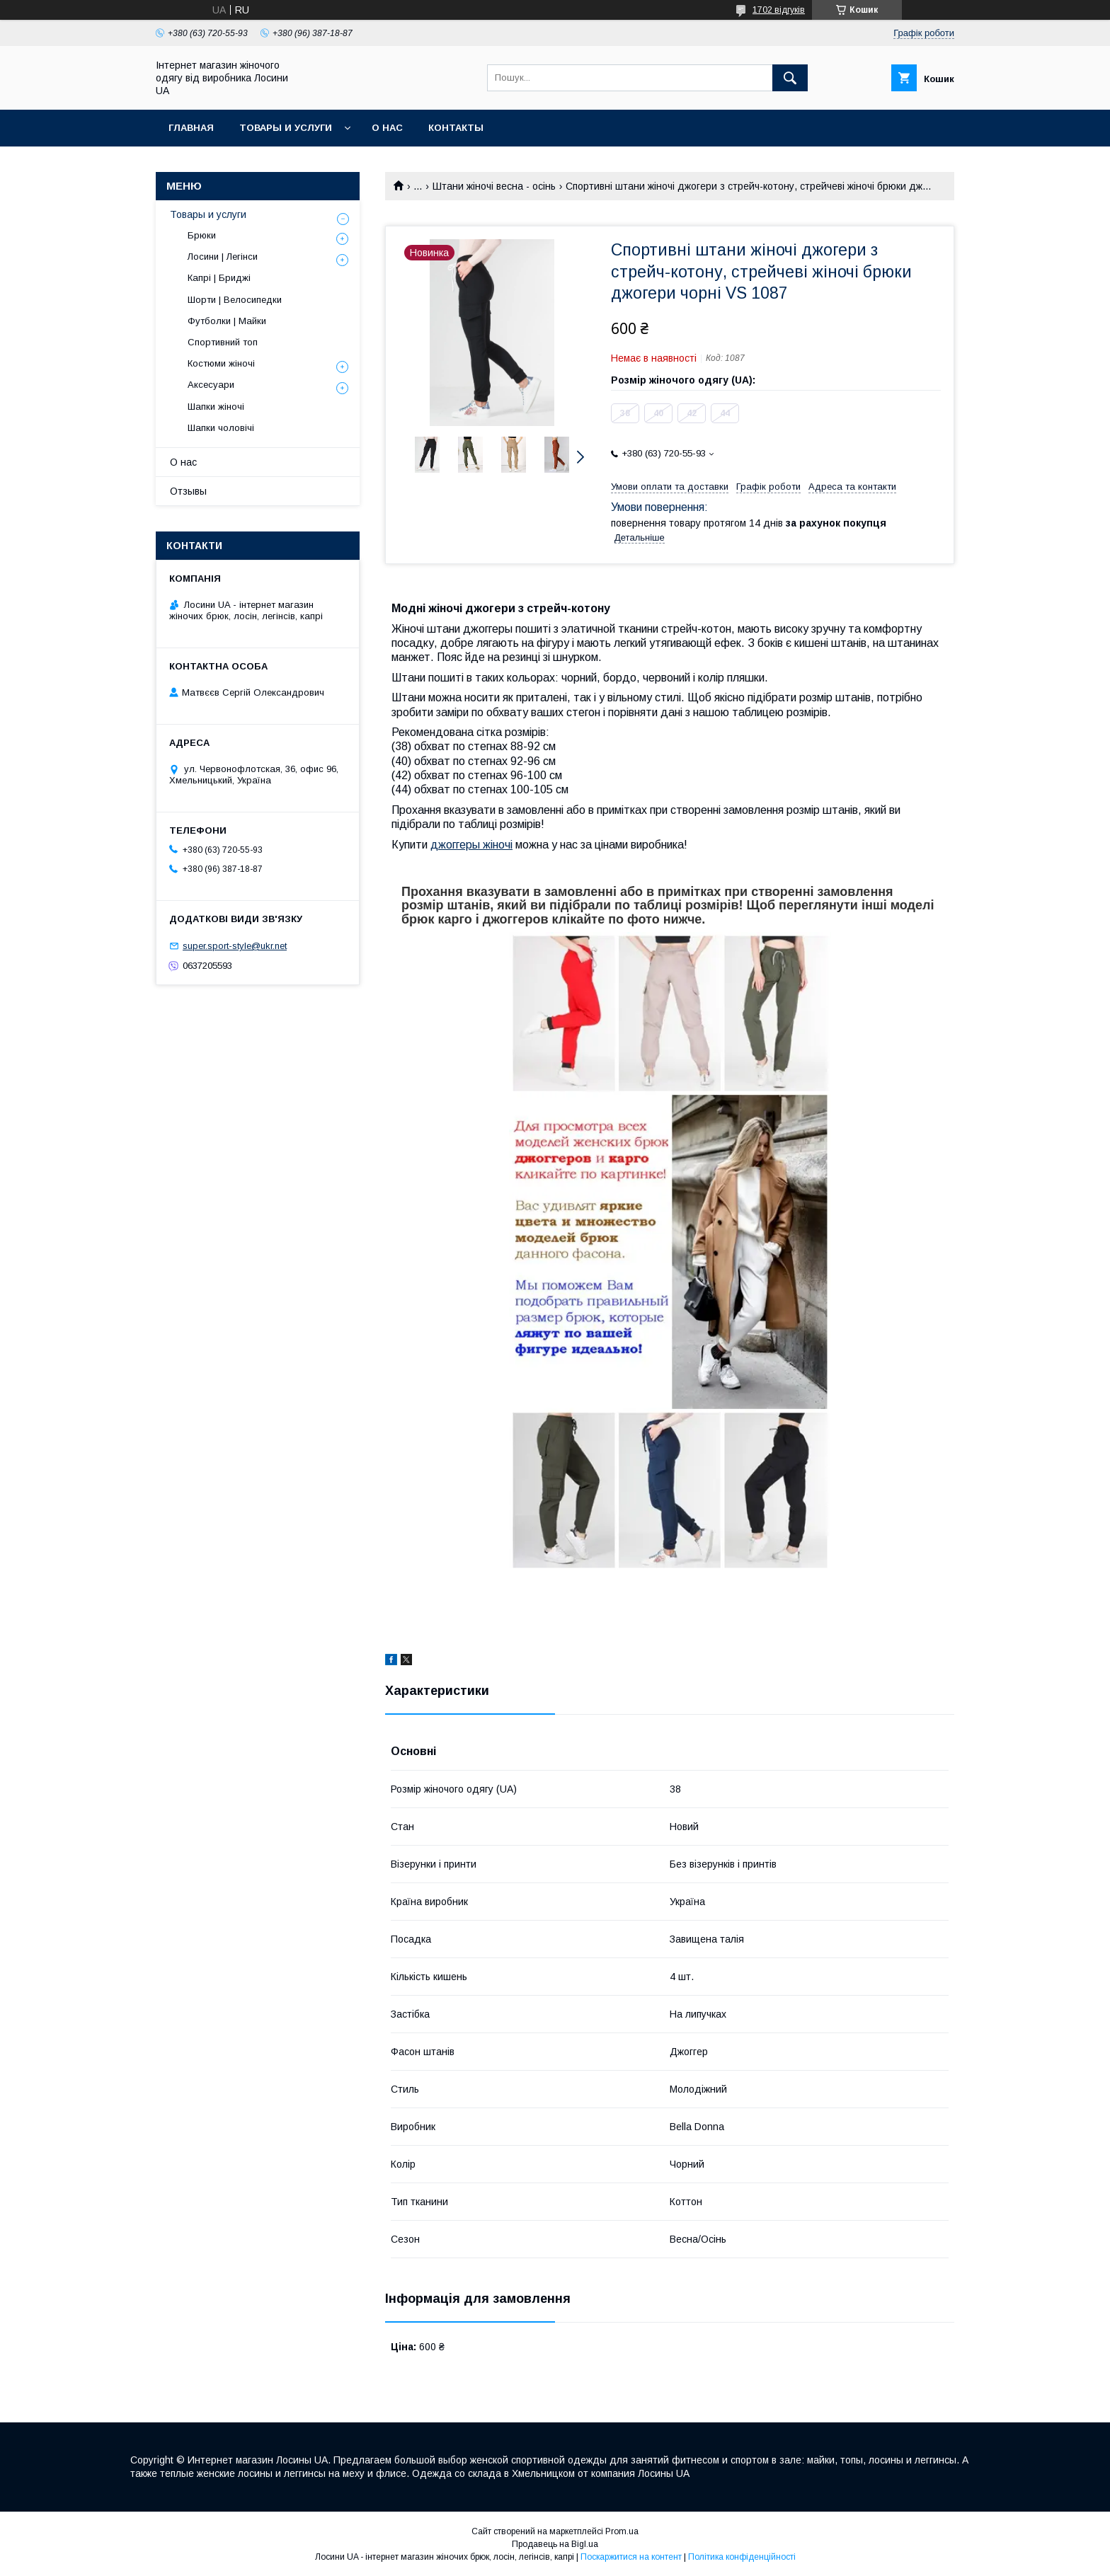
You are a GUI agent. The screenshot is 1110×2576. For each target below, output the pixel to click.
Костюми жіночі (221, 363)
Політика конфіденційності (742, 2557)
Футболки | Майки (227, 321)
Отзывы (188, 491)
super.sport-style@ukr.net (235, 946)
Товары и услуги (285, 127)
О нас (387, 127)
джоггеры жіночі (471, 845)
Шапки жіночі (216, 406)
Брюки (202, 235)
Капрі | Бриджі (219, 277)
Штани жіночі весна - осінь (494, 186)
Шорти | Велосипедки (235, 299)
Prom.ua (622, 2531)
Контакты (456, 127)
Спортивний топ (223, 342)
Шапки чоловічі (221, 427)
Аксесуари (211, 384)
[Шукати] (790, 77)
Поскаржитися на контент (631, 2557)
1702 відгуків (779, 10)
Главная (191, 127)
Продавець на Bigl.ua (555, 2544)
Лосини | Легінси (223, 256)
